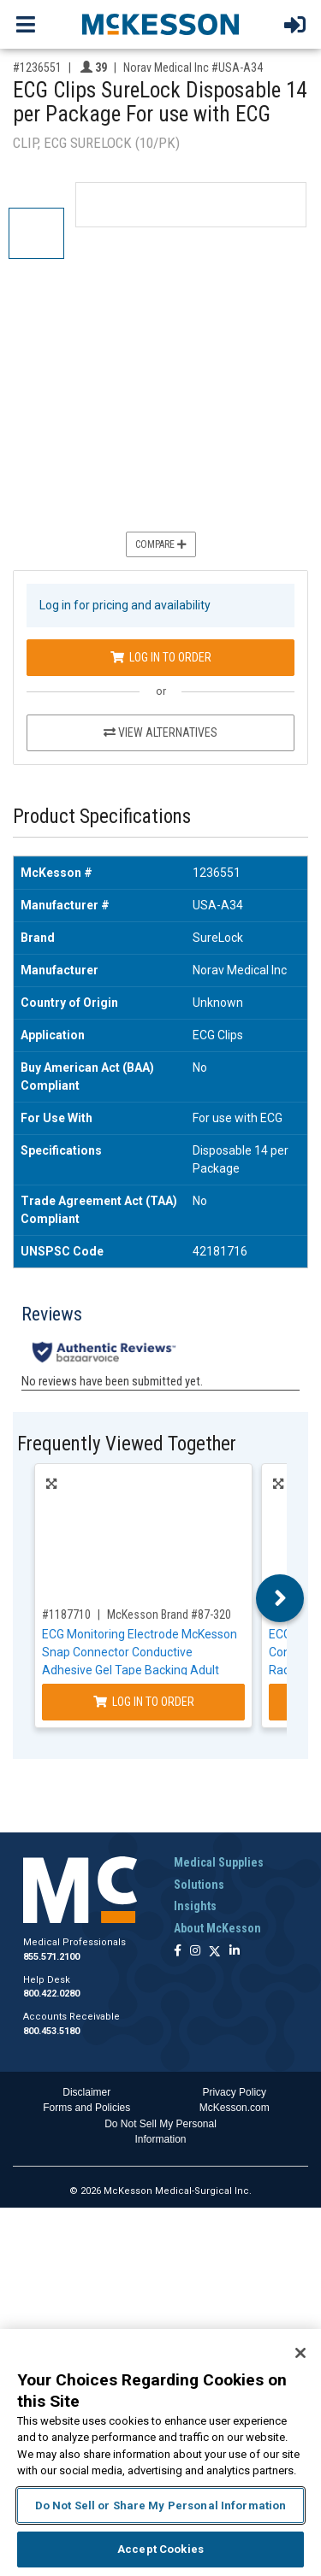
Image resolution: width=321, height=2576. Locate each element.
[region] (160, 2452)
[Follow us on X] (215, 1952)
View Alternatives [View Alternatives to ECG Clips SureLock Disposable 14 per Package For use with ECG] (160, 732)
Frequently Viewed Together (126, 1444)
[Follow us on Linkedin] (234, 1952)
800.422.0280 (51, 1993)
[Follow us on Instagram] (195, 1952)
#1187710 (66, 1614)
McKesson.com (234, 2108)
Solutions (199, 1884)
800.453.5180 (51, 2031)
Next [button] (280, 1598)
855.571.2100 (51, 1956)
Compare (161, 544)
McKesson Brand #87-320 (169, 1614)
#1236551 (37, 67)
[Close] (300, 2353)
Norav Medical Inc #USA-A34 (193, 67)
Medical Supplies (219, 1862)
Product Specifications (102, 816)
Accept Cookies (160, 2549)
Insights (195, 1906)
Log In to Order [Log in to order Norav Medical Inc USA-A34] (160, 657)
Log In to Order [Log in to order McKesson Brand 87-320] (143, 1702)
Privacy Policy (234, 2092)
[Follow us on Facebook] (177, 1952)
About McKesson (217, 1928)
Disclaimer (86, 2092)
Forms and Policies (86, 2108)
